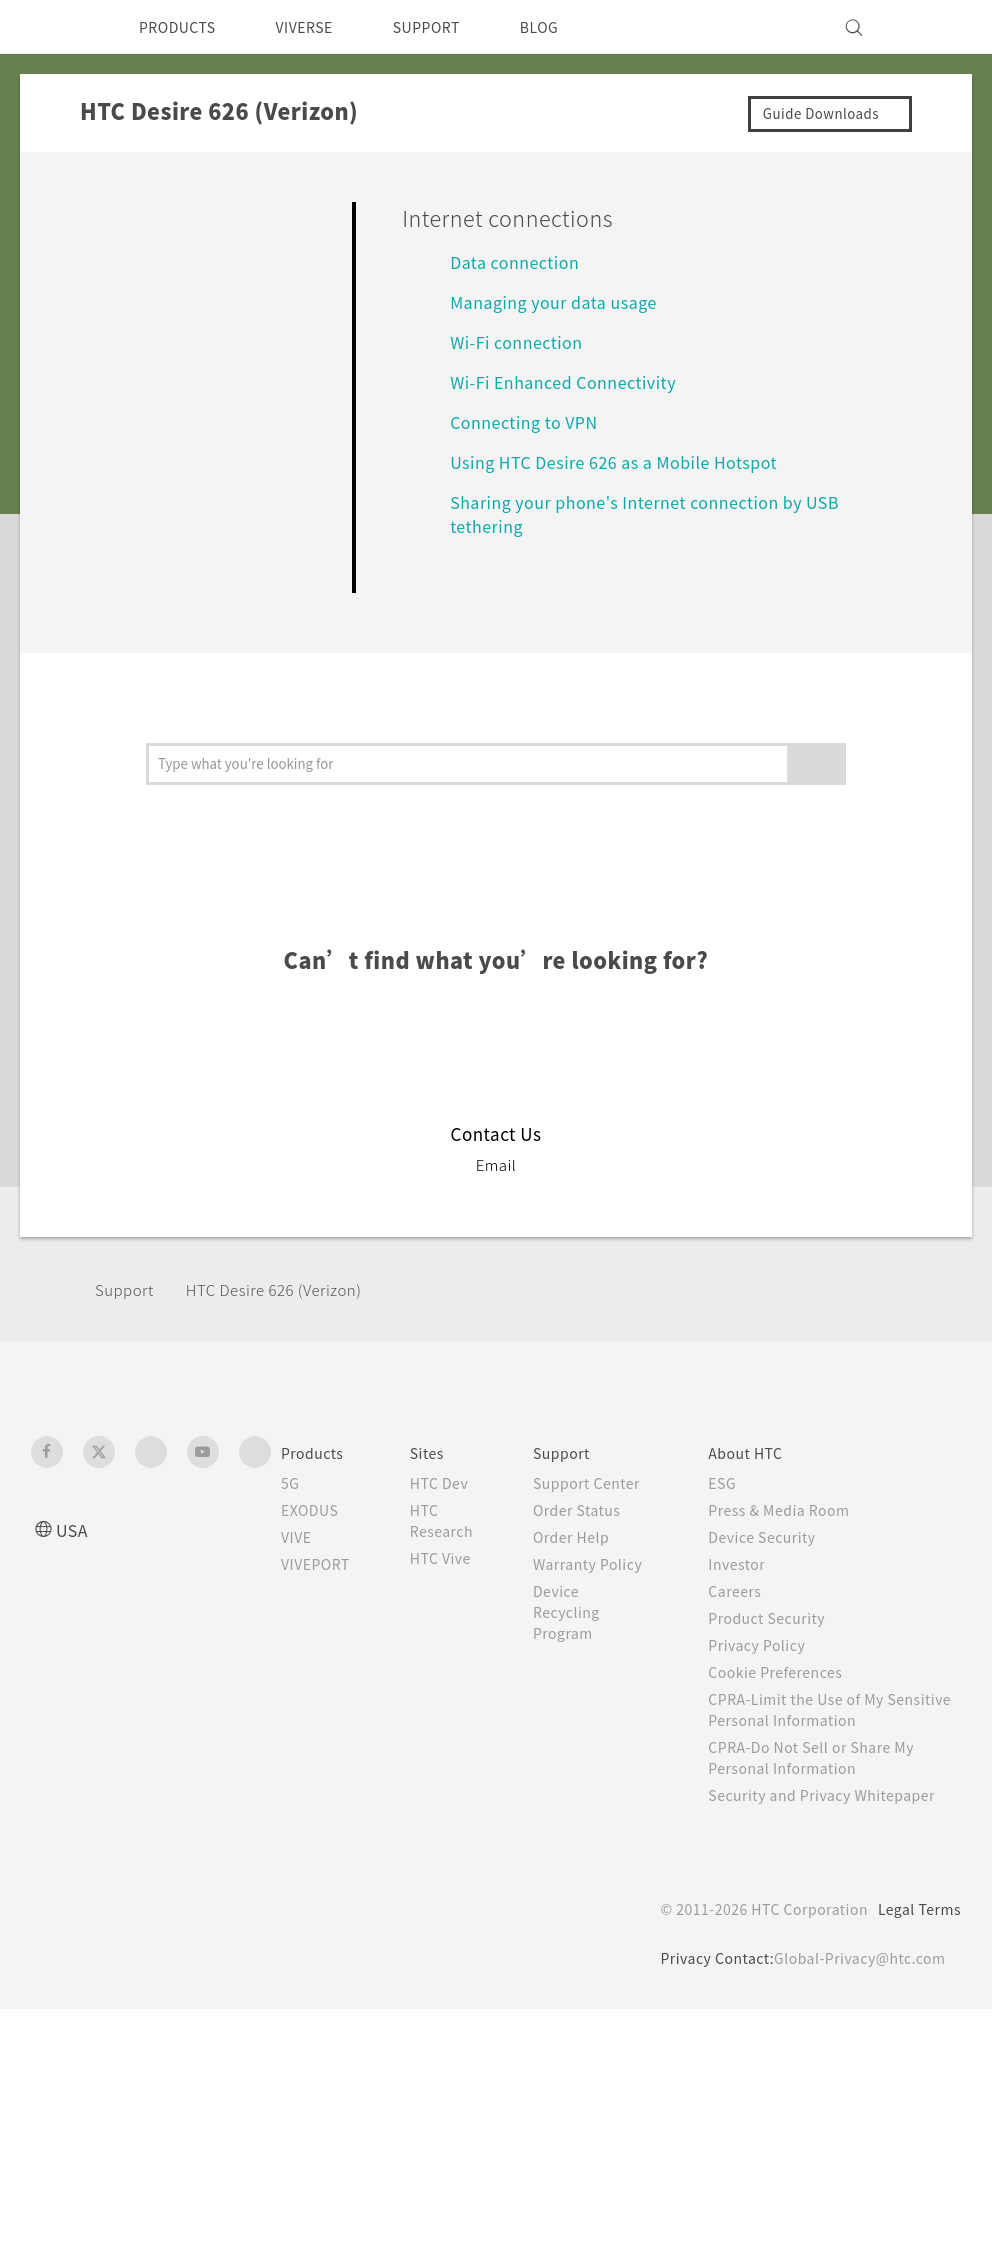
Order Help (593, 1578)
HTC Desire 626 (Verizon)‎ (288, 1309)
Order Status (599, 1551)
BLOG (574, 27)
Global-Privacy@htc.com (855, 1999)
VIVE (299, 1557)
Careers (750, 1611)
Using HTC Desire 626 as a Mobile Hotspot (625, 461)
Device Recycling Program (589, 1674)
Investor (753, 1584)
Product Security (785, 1638)
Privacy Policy (774, 1665)
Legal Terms (916, 1950)
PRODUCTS (183, 27)
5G (290, 1503)
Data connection (520, 261)
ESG (738, 1503)
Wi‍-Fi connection (521, 341)
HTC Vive (456, 1578)
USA (74, 1549)
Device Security (781, 1557)
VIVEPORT (321, 1584)
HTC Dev (455, 1503)
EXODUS (314, 1530)
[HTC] (55, 27)
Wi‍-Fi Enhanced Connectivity (572, 381)
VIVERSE (321, 27)
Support (127, 1309)
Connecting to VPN (532, 421)
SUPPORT (454, 27)
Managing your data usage (563, 301)
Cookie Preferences (795, 1692)
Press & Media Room (800, 1530)
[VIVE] (934, 27)
